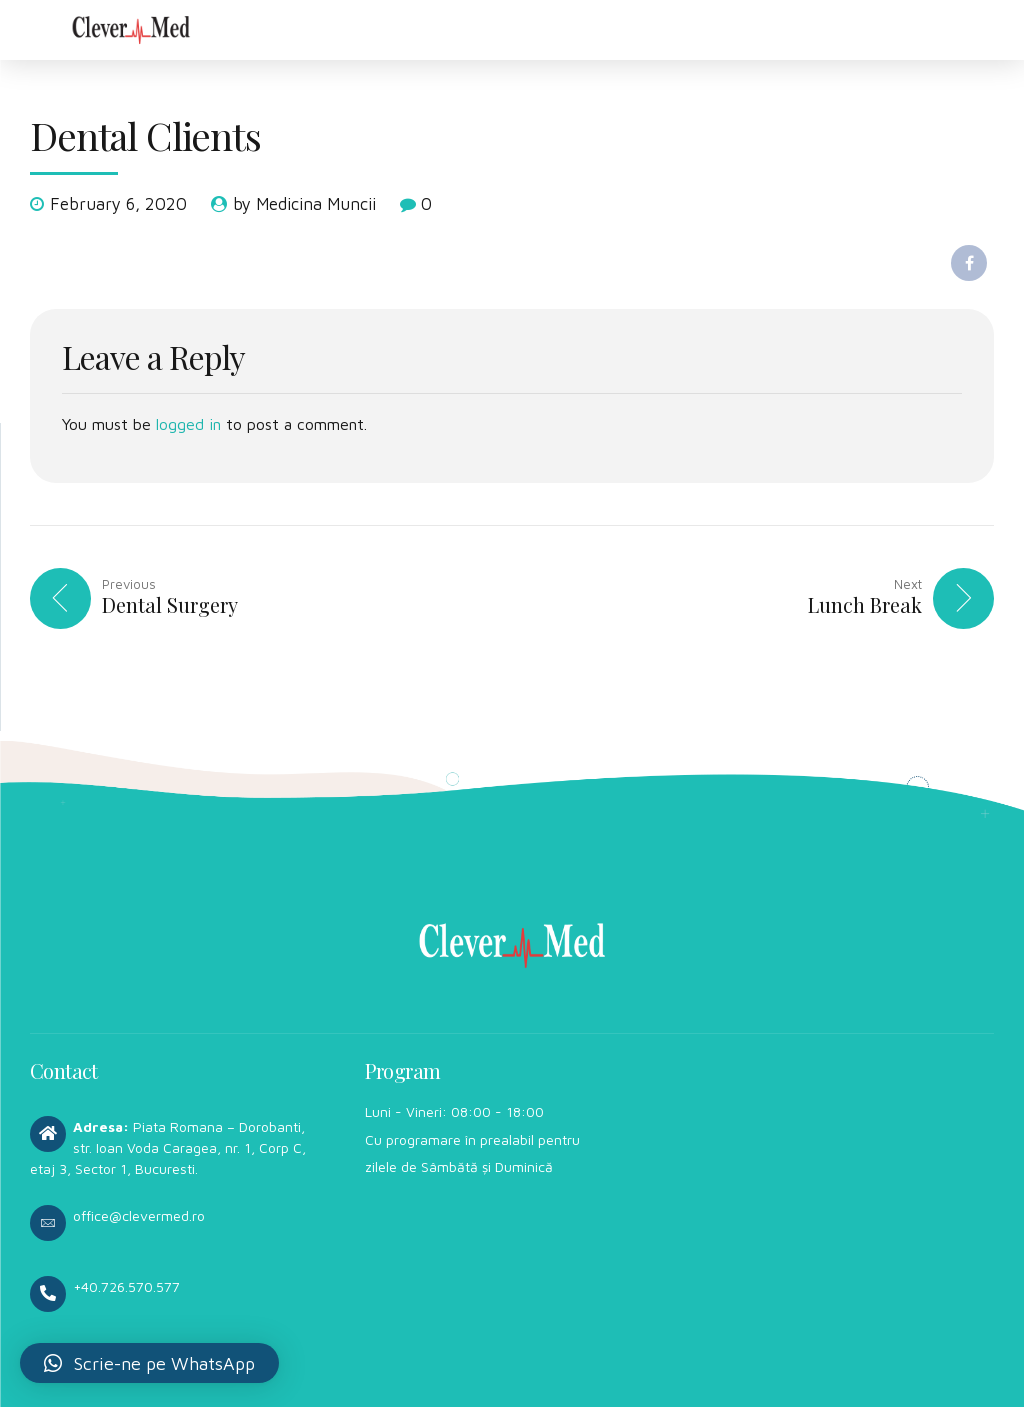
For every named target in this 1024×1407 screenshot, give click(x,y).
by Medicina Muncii (304, 204)
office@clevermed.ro (139, 1215)
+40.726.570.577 (126, 1286)
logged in (188, 424)
